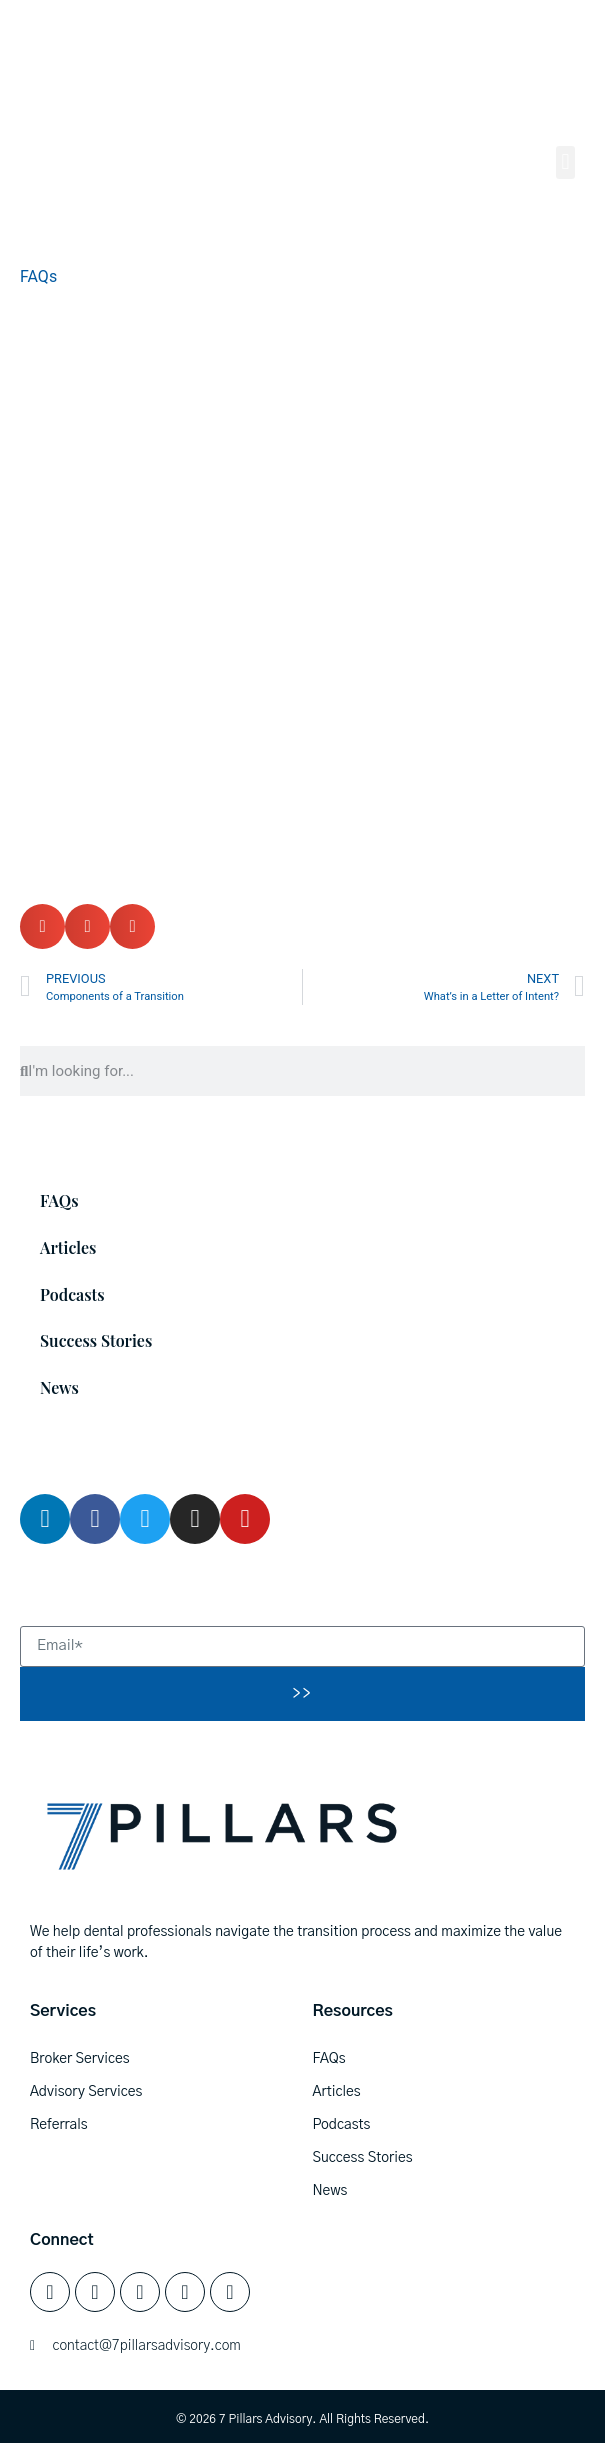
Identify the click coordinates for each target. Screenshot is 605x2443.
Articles (68, 1247)
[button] (565, 162)
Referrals (59, 2125)
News (59, 1387)
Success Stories (96, 1340)
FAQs (38, 276)
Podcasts (72, 1294)
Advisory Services (86, 2092)
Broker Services (80, 2059)
